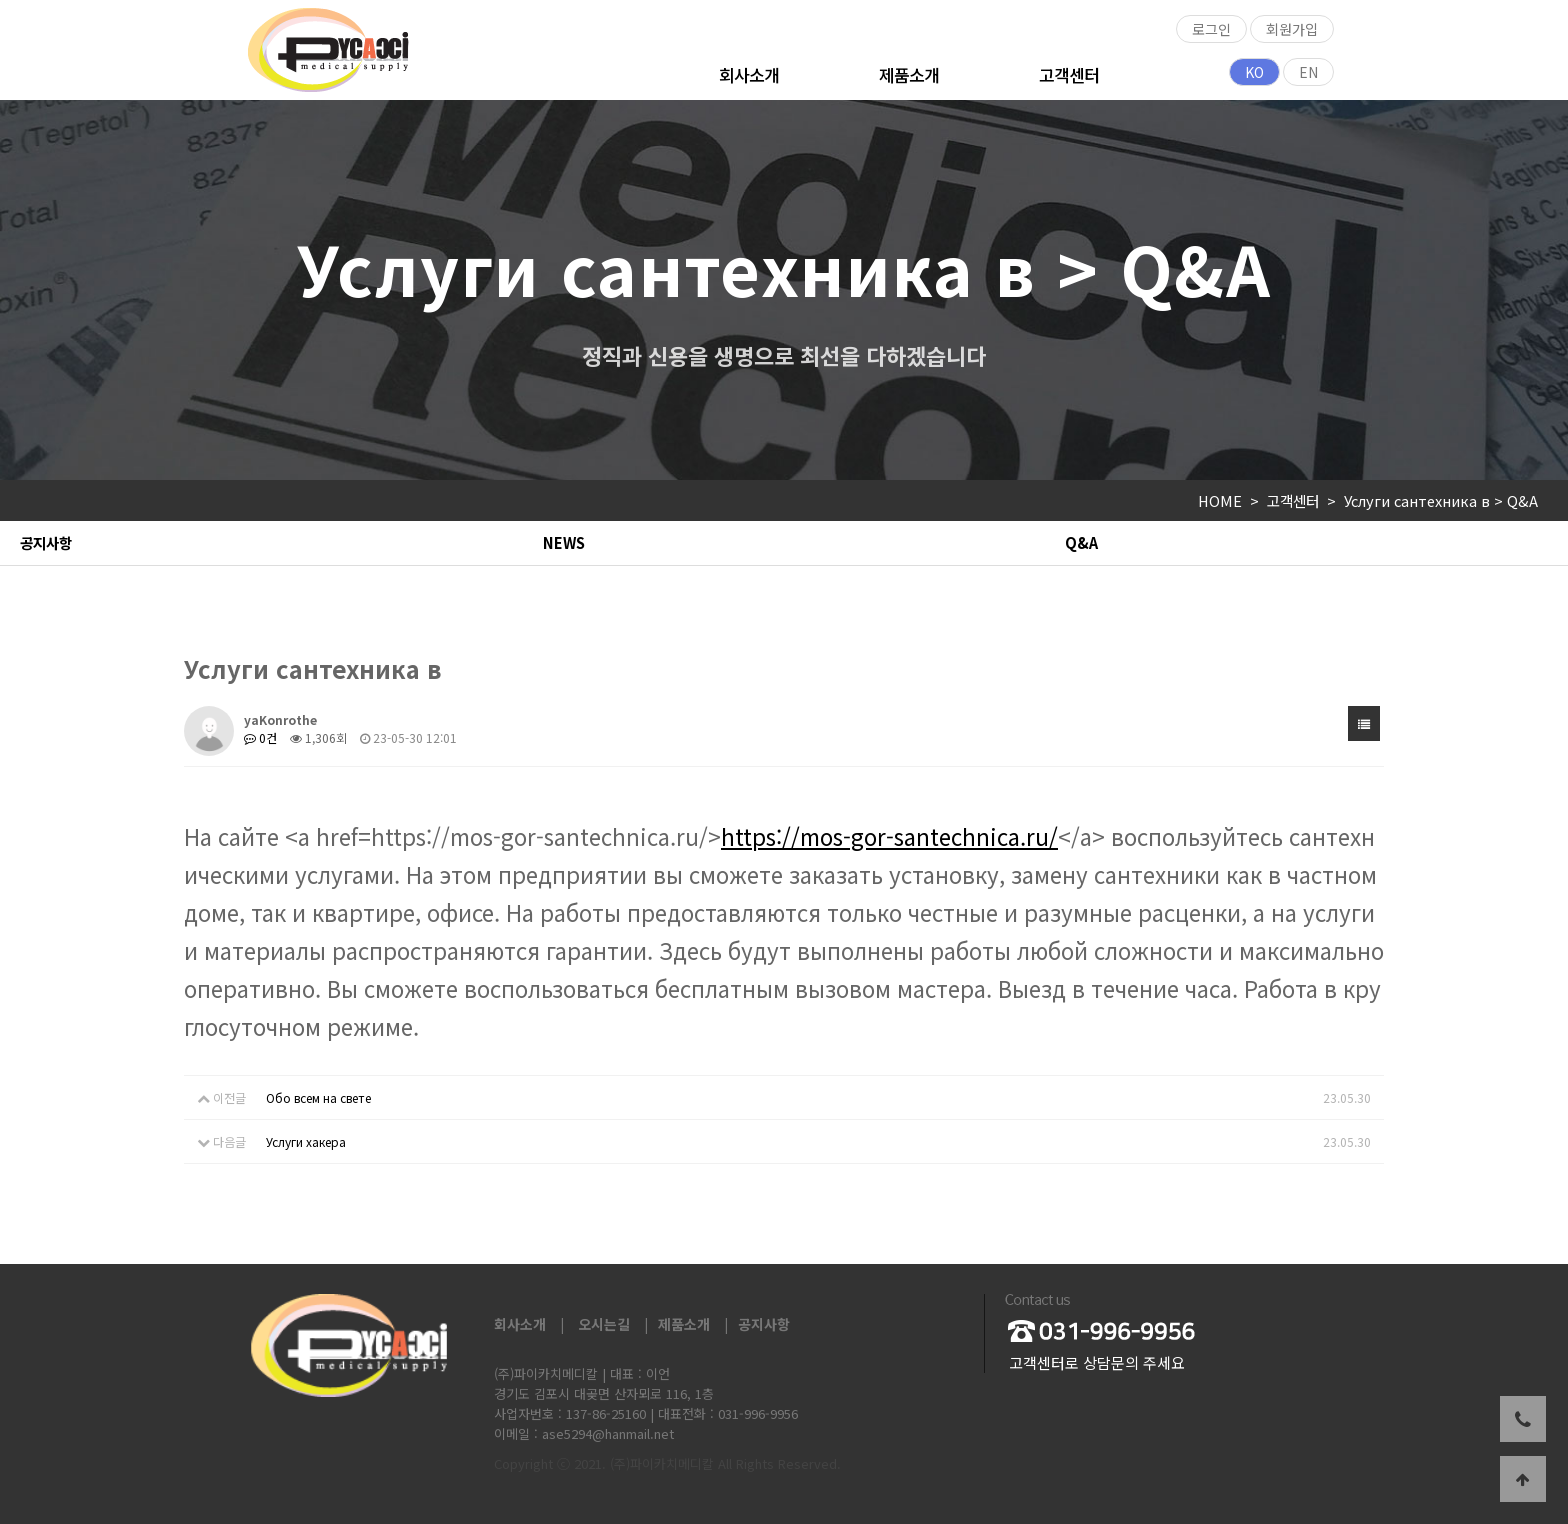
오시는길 (604, 1324)
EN (1308, 72)
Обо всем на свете (318, 1097)
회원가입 (1292, 29)
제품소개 (909, 74)
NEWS (564, 542)
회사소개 (749, 74)
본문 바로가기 (0, 0)
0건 (260, 737)
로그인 (1211, 29)
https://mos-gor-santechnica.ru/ (889, 836)
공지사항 (46, 542)
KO (1254, 72)
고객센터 (1069, 74)
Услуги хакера (306, 1141)
